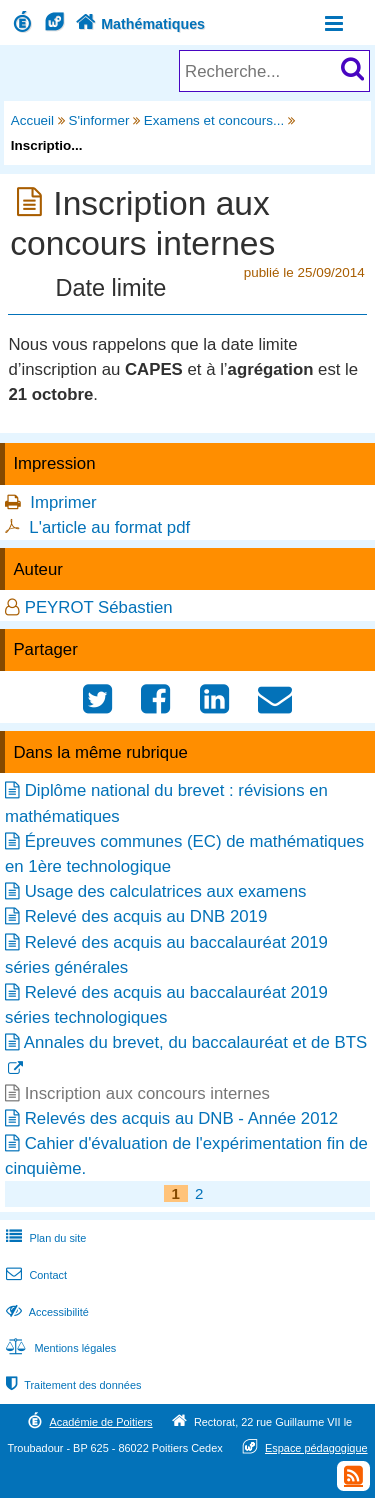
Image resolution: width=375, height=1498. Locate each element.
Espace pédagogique (316, 1448)
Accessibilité (45, 1312)
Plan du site (44, 1238)
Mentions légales (59, 1348)
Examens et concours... (214, 120)
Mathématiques (138, 24)
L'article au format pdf (109, 527)
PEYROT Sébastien (99, 607)
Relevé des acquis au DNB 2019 (146, 916)
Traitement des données (71, 1385)
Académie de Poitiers (100, 1422)
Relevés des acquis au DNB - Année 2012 (181, 1118)
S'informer (99, 120)
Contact (34, 1275)
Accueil (32, 120)
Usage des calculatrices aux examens (166, 891)
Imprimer (63, 502)
